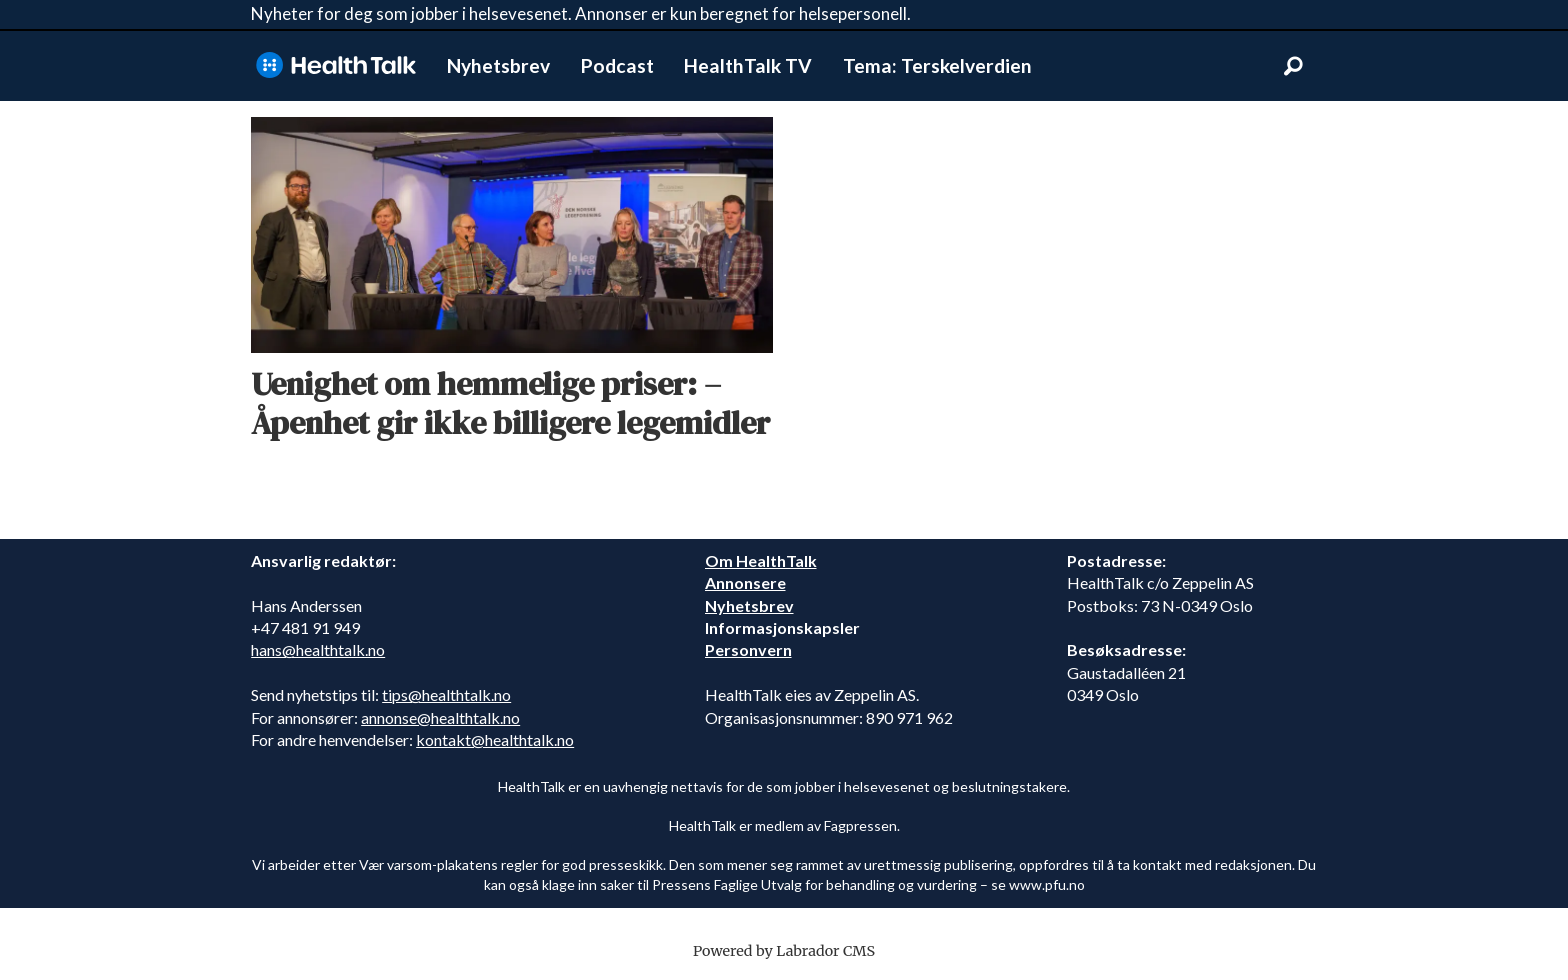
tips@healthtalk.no (446, 694)
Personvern (748, 649)
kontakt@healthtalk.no (495, 739)
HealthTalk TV (748, 65)
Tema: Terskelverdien (937, 65)
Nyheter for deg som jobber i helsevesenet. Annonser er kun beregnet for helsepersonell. (581, 13)
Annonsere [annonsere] (745, 582)
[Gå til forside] (336, 65)
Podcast (617, 65)
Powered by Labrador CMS (784, 951)
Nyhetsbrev (498, 65)
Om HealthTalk (761, 560)
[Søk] (1293, 66)
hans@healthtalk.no (318, 649)
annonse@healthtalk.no (440, 717)
